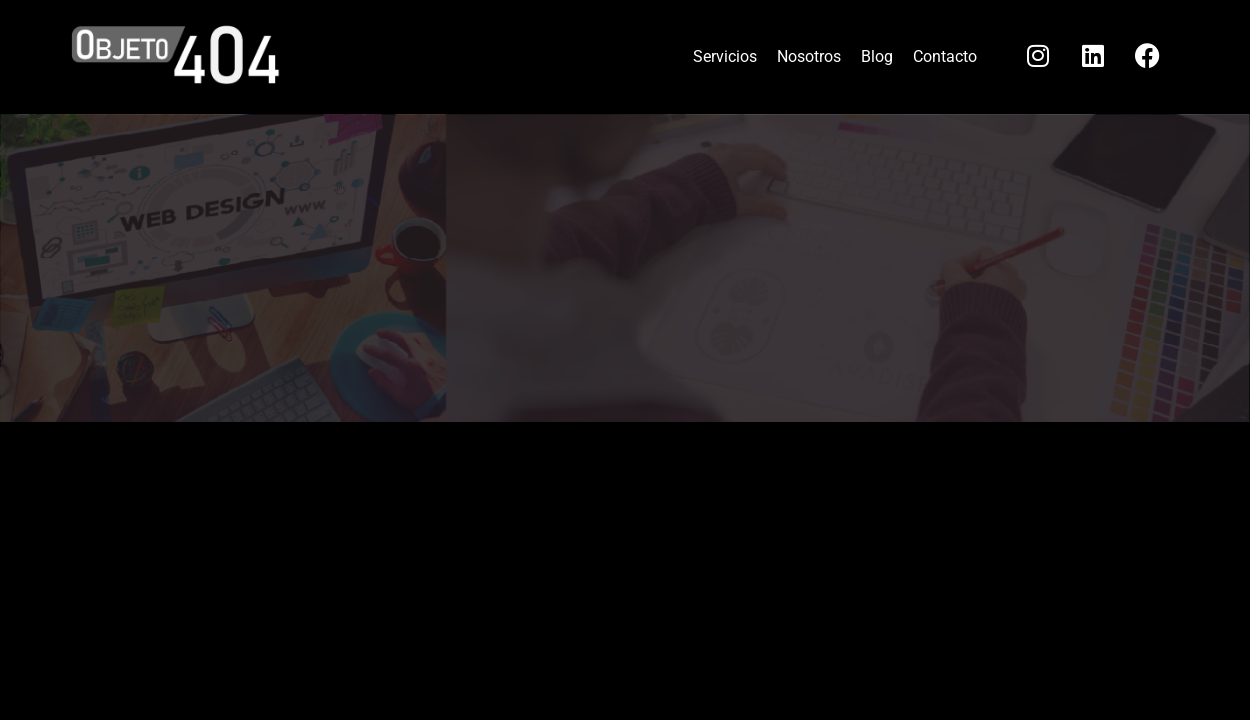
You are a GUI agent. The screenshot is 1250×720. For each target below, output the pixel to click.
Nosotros (809, 56)
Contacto (945, 56)
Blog (877, 56)
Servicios (725, 56)
